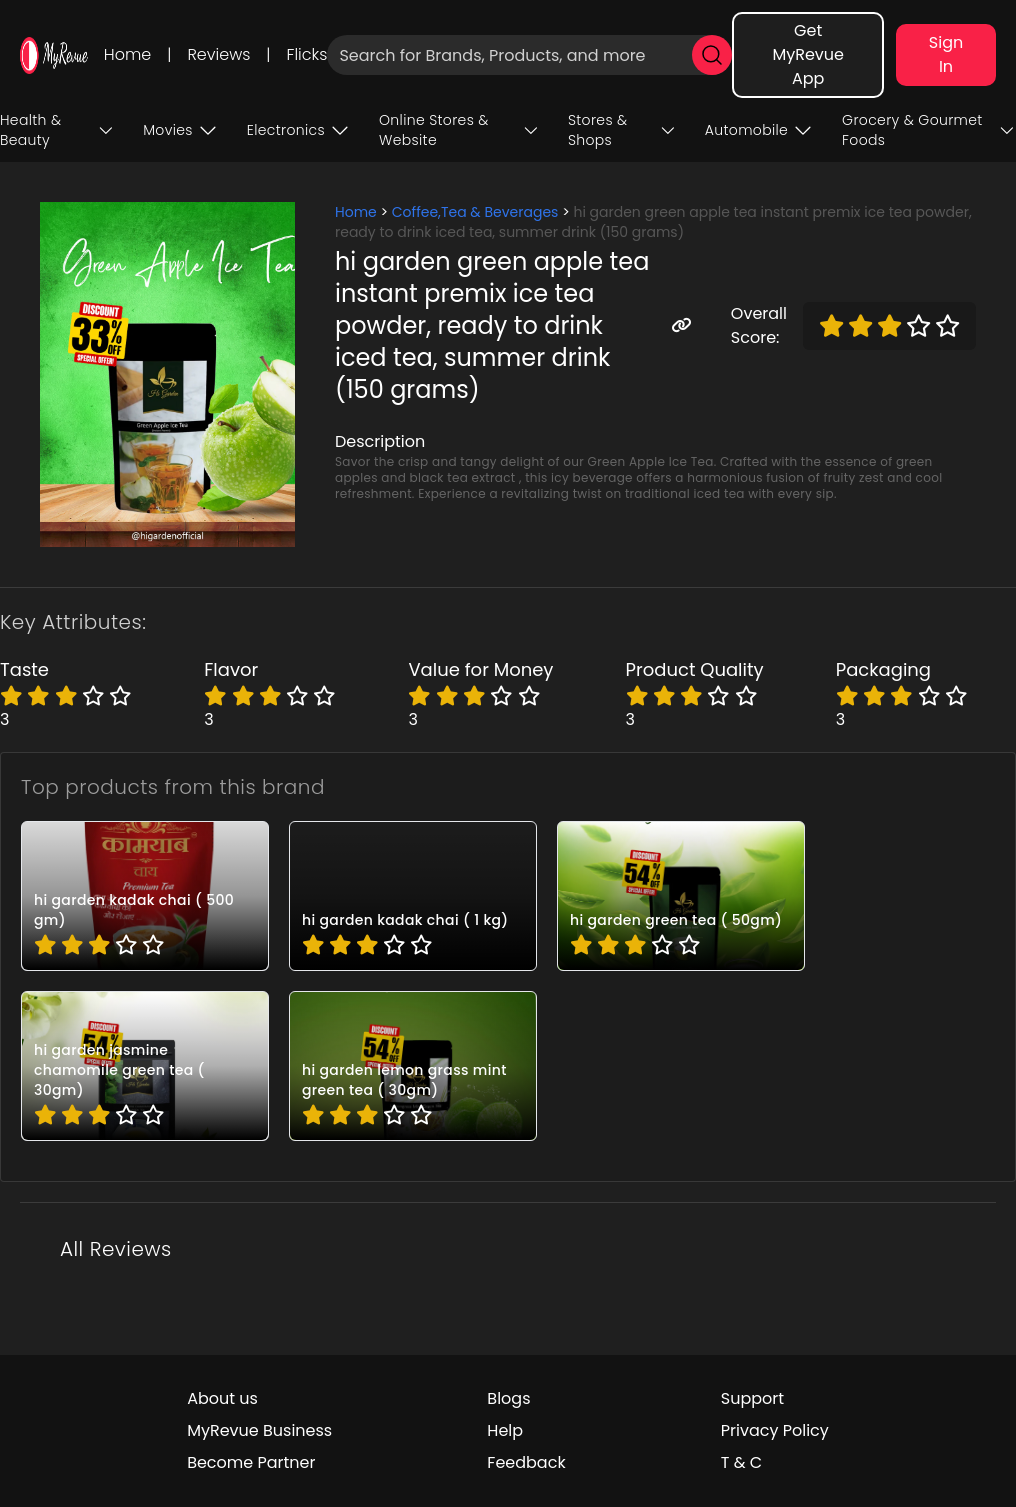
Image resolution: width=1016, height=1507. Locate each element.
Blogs (508, 1398)
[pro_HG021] (413, 1066)
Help (505, 1430)
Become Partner (251, 1462)
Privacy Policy (775, 1430)
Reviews (218, 54)
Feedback (526, 1462)
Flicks (307, 54)
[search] (712, 55)
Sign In (946, 54)
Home (127, 54)
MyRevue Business (259, 1430)
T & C (741, 1462)
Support (752, 1398)
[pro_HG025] (145, 896)
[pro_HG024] (413, 896)
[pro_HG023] (681, 896)
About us (222, 1398)
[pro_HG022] (145, 1066)
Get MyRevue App (808, 54)
